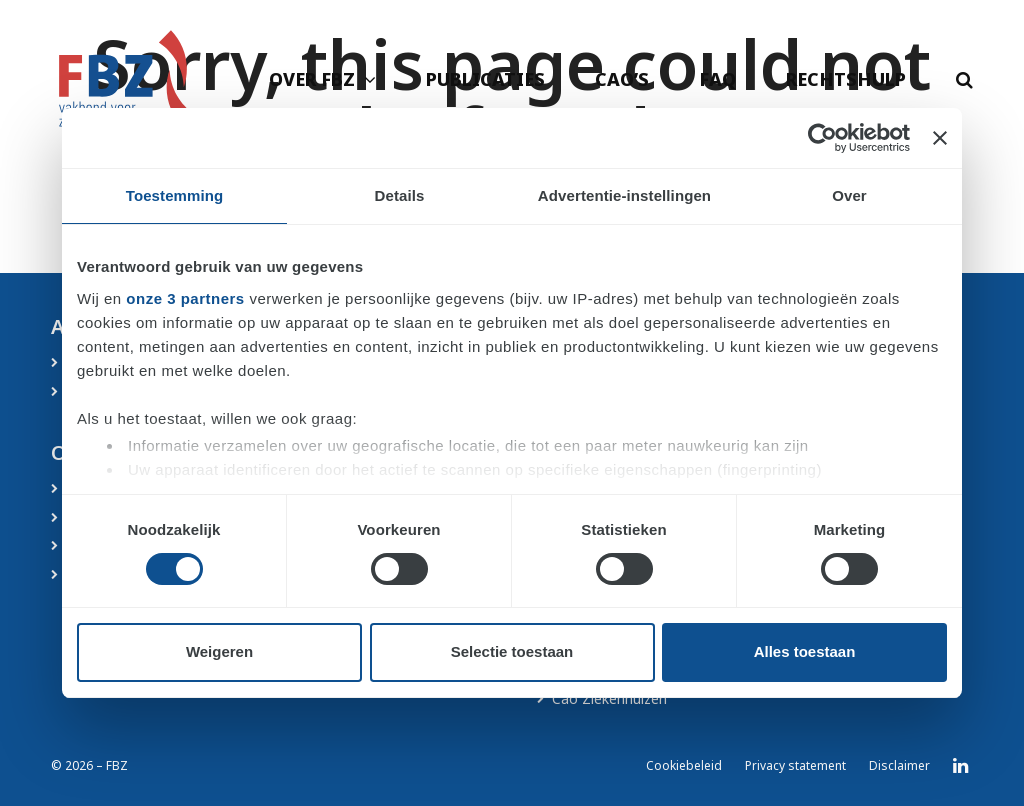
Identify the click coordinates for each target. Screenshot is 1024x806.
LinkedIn (960, 766)
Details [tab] (400, 195)
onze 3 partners (185, 298)
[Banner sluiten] (940, 138)
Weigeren (219, 651)
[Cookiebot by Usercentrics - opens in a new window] (822, 138)
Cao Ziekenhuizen (609, 698)
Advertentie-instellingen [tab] (624, 195)
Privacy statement (795, 765)
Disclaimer (899, 765)
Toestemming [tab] (175, 195)
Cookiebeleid (684, 765)
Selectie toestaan (512, 651)
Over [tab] (849, 195)
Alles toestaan (805, 651)
